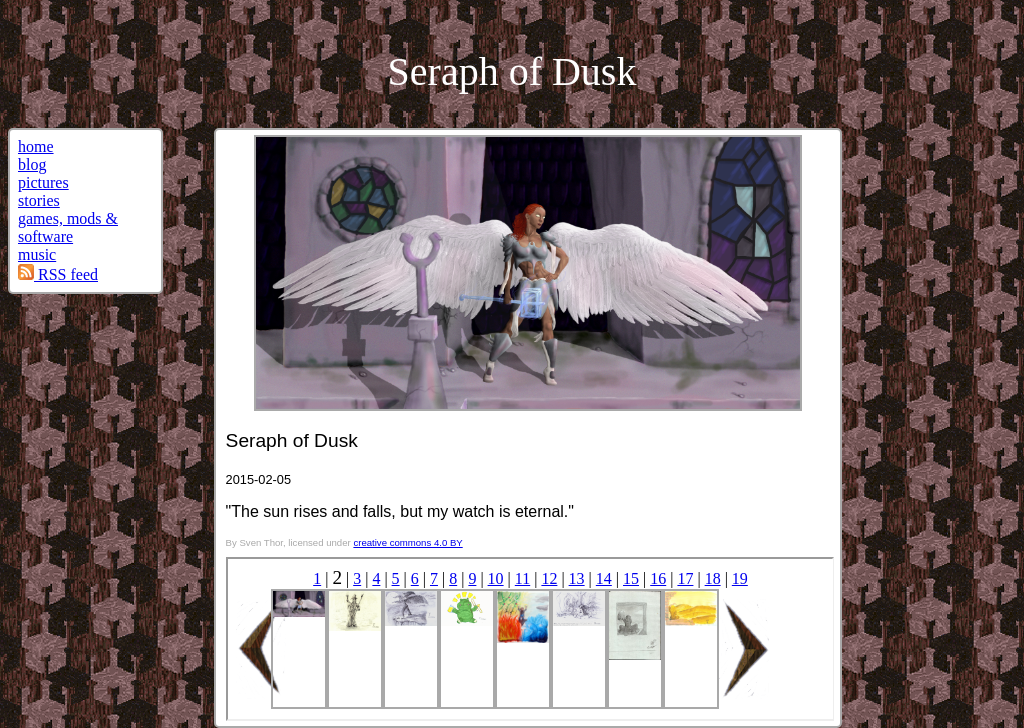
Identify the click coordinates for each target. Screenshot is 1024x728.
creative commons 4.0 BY (407, 542)
